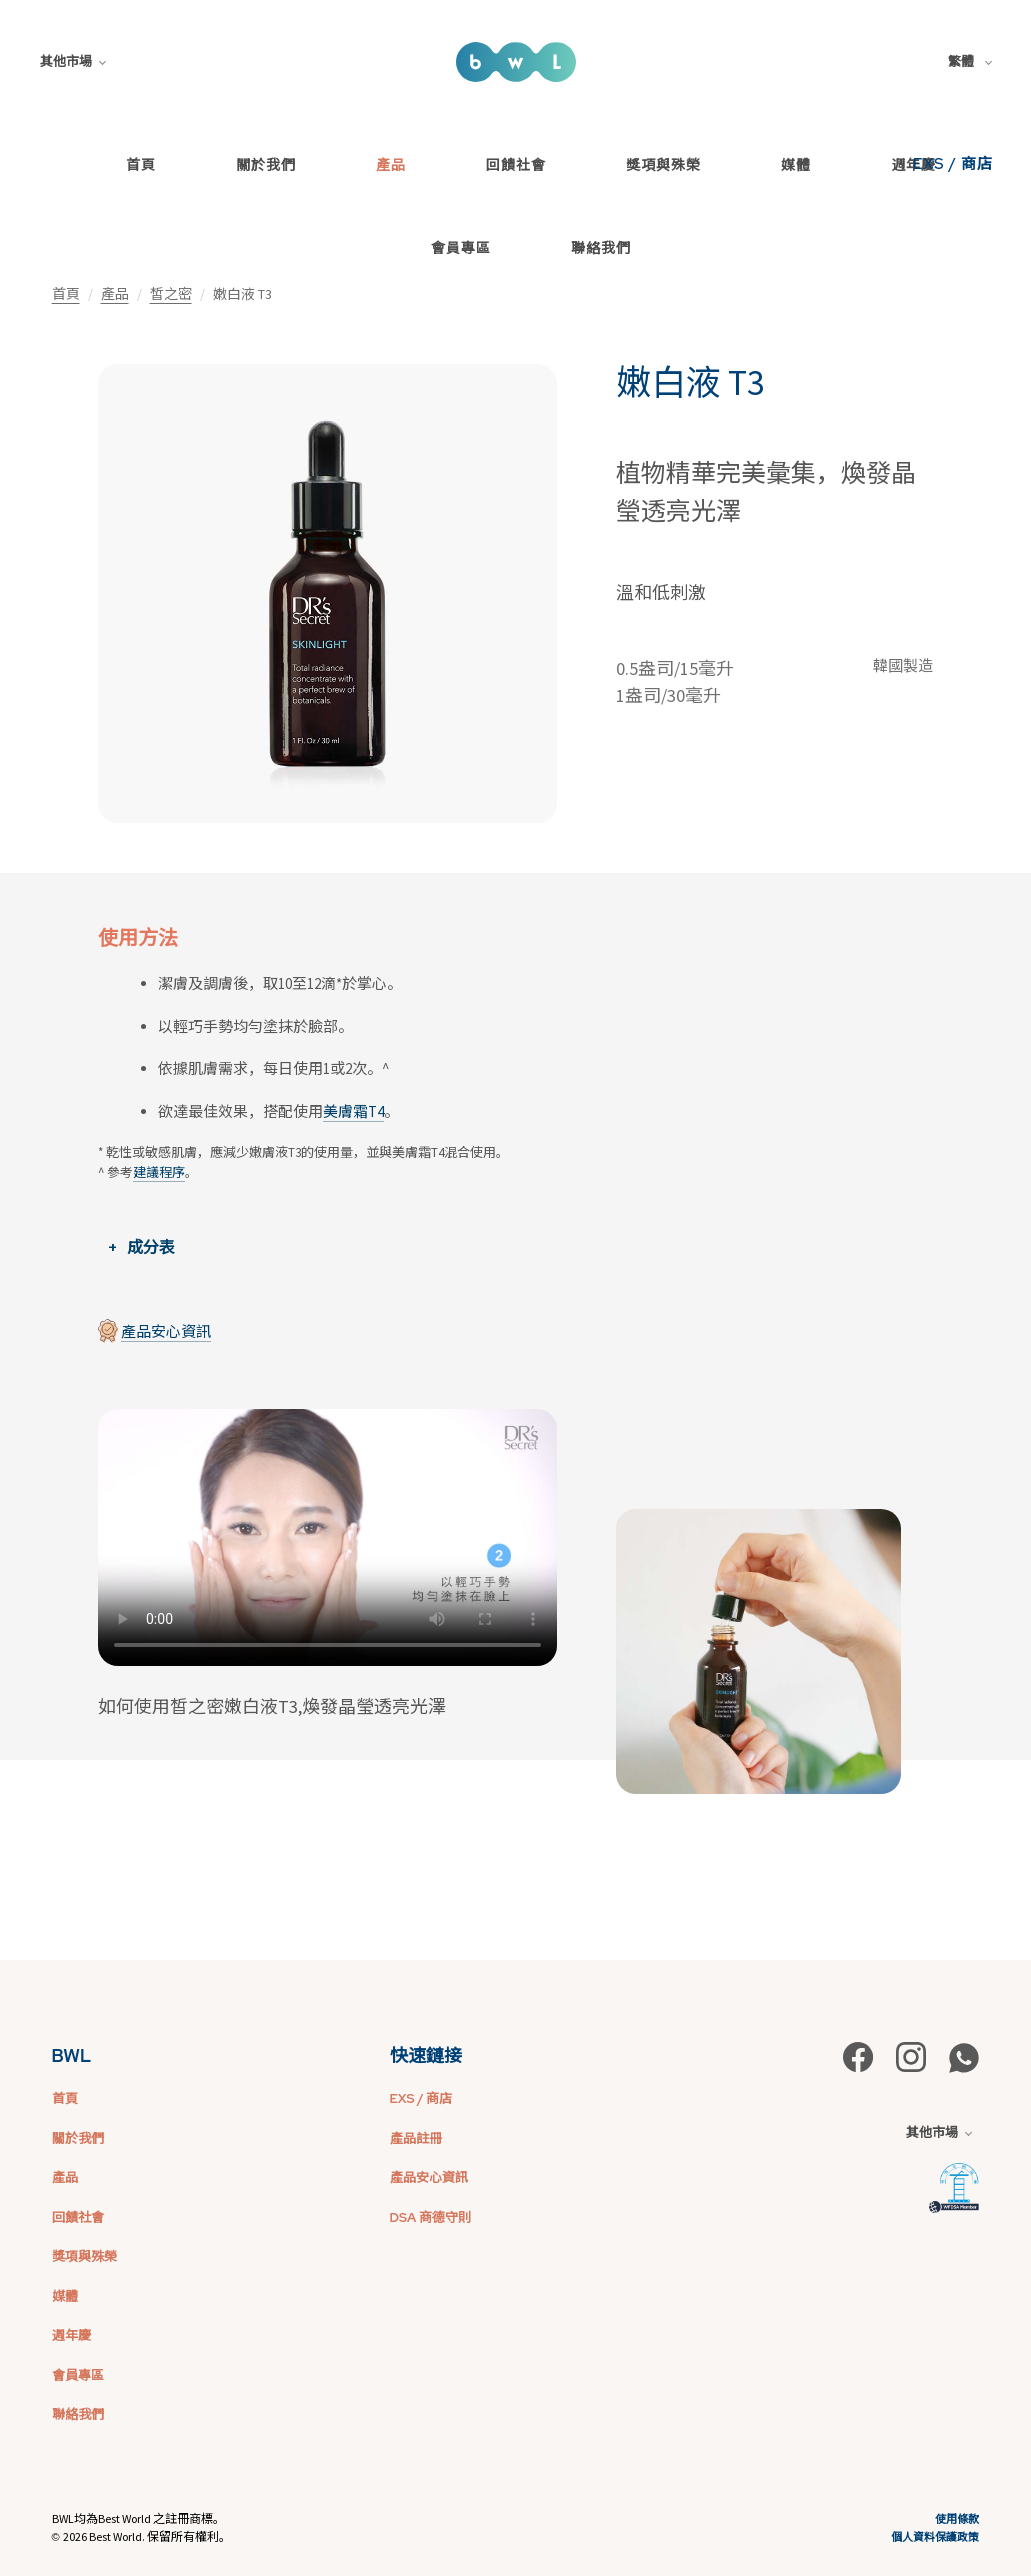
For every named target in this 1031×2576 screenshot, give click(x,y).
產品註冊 (416, 2138)
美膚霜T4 (353, 1111)
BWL (72, 2055)
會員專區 (461, 248)
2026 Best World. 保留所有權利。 (147, 2536)
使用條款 (957, 2519)
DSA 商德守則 (430, 2217)
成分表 (151, 1247)
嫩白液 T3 (690, 383)
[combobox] (973, 62)
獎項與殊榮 (663, 165)
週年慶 (71, 2335)
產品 (391, 165)
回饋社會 (516, 165)
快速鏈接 (426, 2055)
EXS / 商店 (953, 164)
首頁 (141, 165)
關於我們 (266, 165)
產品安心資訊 (166, 1331)
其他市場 (73, 61)
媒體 (796, 165)
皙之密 (171, 294)
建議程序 (159, 1172)
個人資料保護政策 (935, 2537)
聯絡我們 (601, 248)
